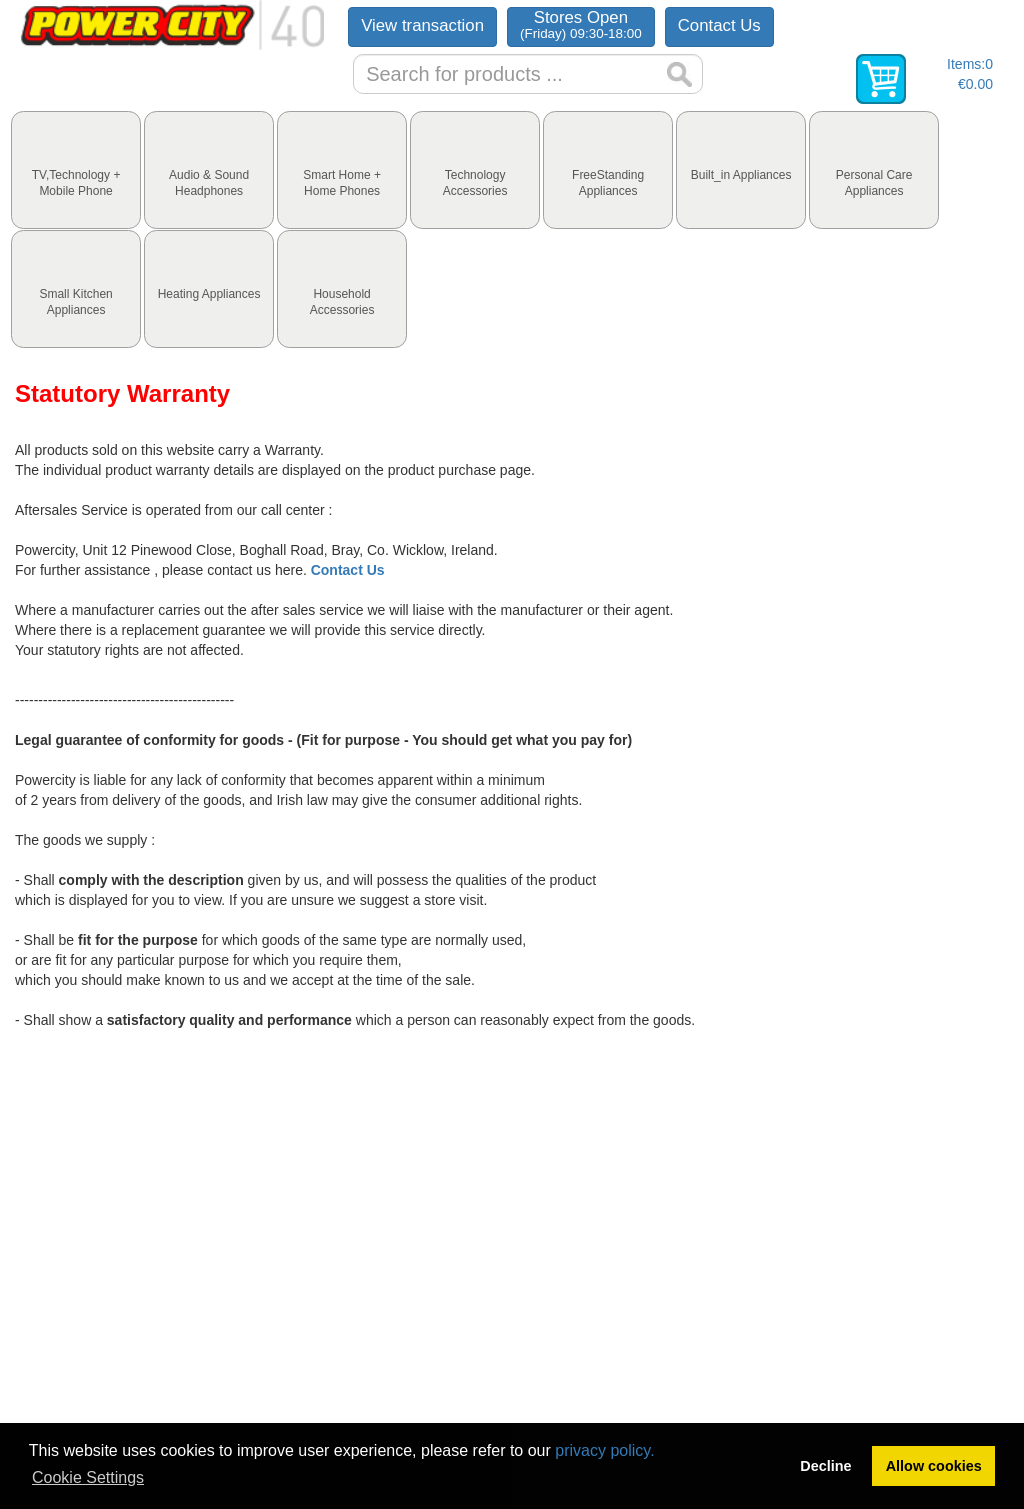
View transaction (422, 25)
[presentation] (76, 170)
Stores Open (581, 24)
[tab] (76, 170)
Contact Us (719, 25)
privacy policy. (604, 1450)
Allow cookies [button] (934, 1466)
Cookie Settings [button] (88, 1477)
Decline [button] (825, 1466)
